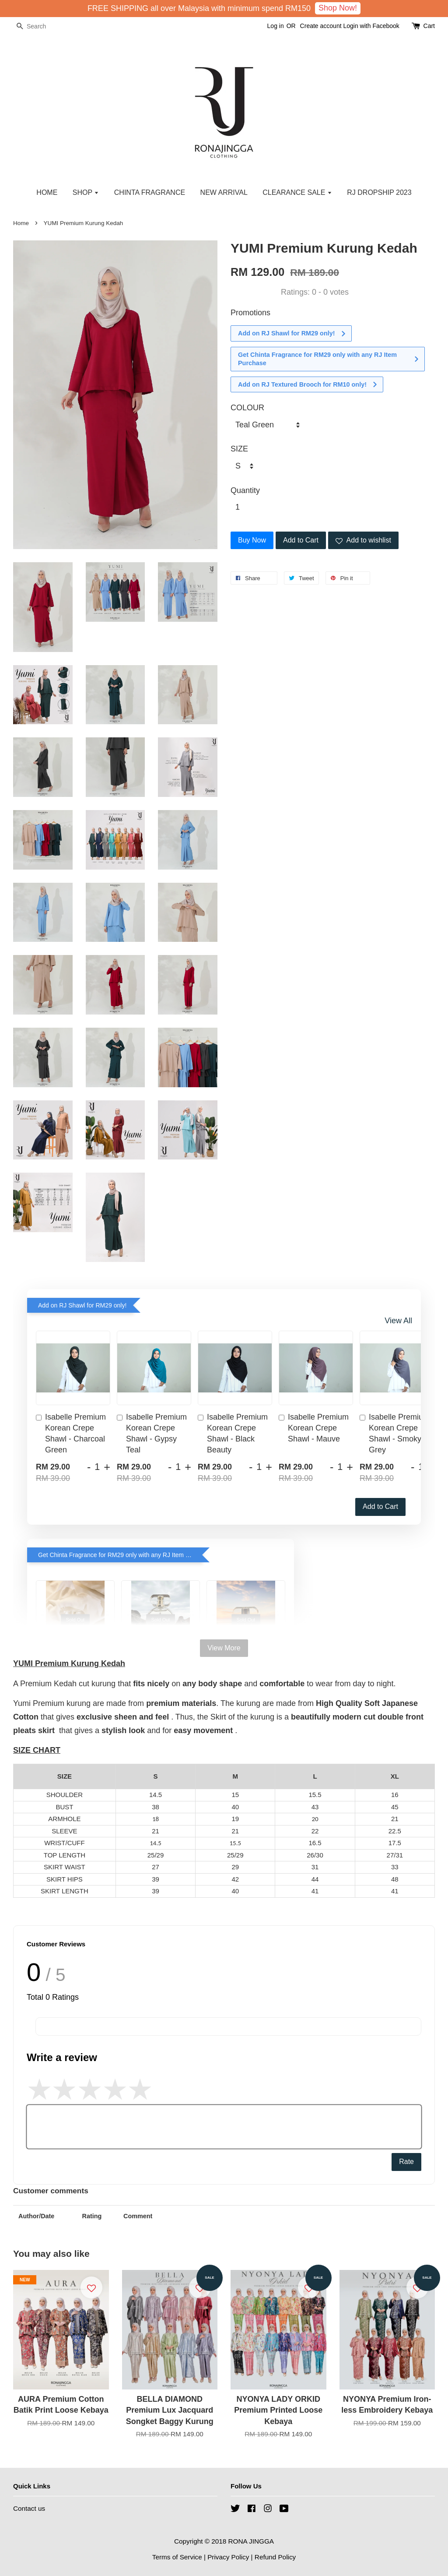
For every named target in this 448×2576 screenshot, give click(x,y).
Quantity (245, 490)
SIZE (239, 448)
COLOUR (247, 407)
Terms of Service (177, 2557)
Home (21, 223)
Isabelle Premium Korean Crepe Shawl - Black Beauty (233, 1434)
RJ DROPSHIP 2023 (379, 192)
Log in (275, 25)
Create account (321, 25)
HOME (46, 192)
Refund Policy (275, 2557)
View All (398, 1320)
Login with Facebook (371, 25)
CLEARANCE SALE (297, 192)
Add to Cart (380, 1506)
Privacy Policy (228, 2557)
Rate (406, 2161)
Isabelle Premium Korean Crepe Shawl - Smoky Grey (395, 1434)
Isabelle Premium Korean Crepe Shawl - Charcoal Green (71, 1434)
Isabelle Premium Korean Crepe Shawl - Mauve (314, 1428)
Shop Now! (337, 8)
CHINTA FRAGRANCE (149, 192)
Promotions (250, 312)
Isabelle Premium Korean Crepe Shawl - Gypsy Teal (152, 1434)
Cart (429, 25)
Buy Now (252, 540)
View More (223, 1648)
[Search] (39, 26)
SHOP (86, 192)
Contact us (29, 2508)
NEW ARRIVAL (224, 192)
